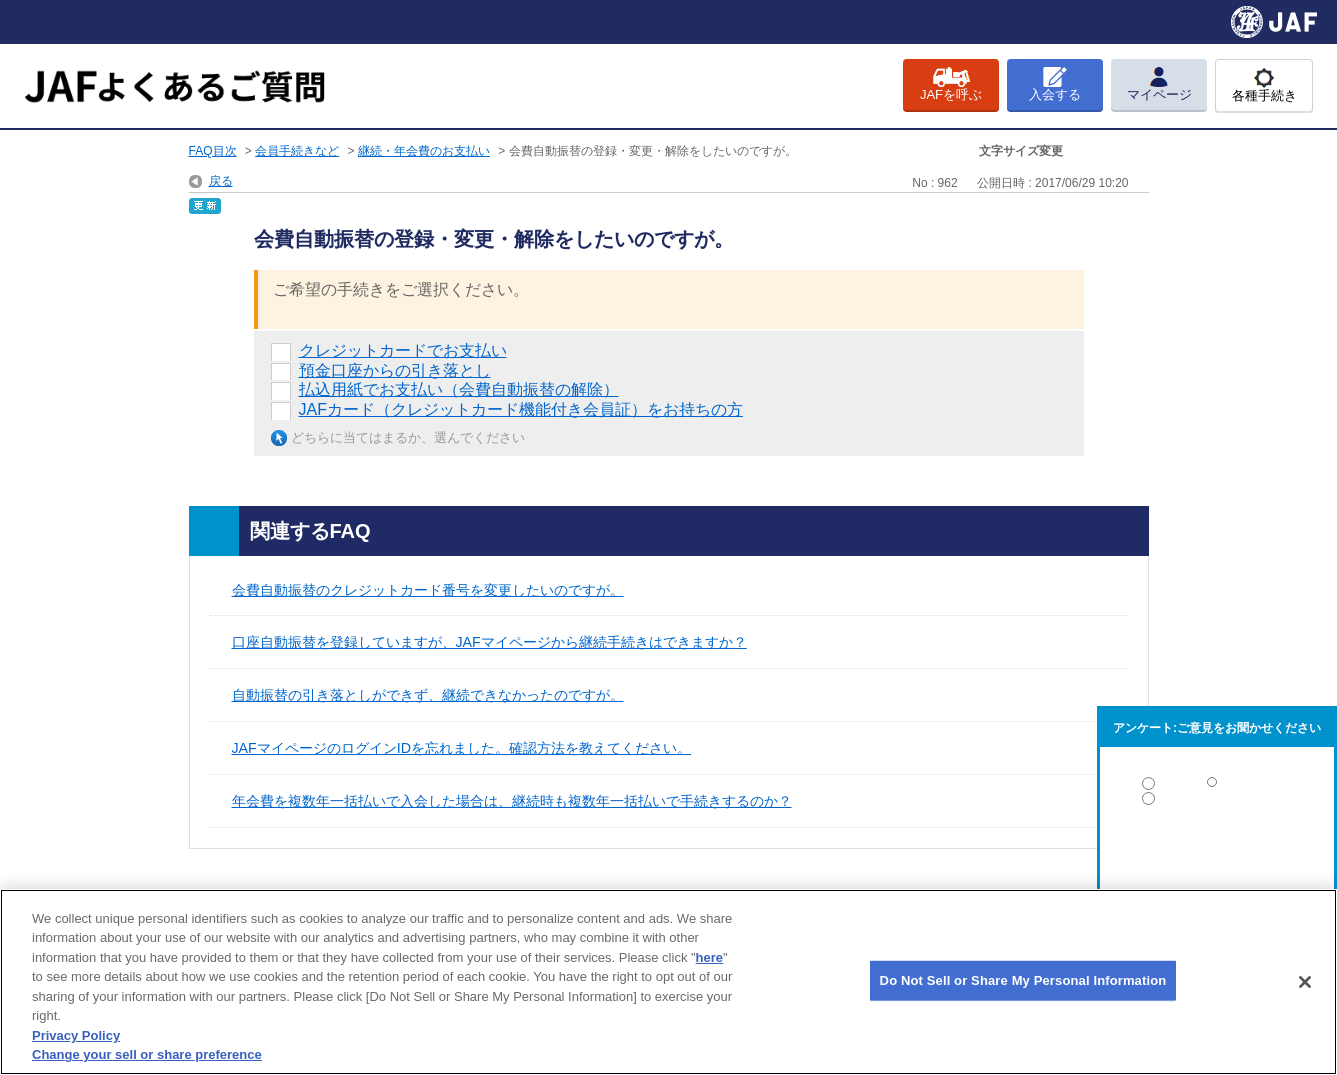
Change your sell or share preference (147, 1054)
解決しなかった (1217, 853)
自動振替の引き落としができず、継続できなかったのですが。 (428, 695)
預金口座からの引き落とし (395, 370)
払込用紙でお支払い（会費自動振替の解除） (459, 389)
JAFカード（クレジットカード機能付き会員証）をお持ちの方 (521, 409)
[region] (668, 982)
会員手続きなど (297, 151)
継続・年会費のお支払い (424, 151)
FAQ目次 (213, 151)
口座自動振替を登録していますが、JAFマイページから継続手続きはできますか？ (489, 642)
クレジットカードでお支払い (403, 350)
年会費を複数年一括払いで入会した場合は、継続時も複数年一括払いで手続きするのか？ (512, 801)
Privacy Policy (76, 1035)
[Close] (1305, 982)
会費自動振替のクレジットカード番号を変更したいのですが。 (428, 590)
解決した (1217, 787)
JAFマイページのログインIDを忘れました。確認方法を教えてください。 (462, 748)
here (709, 957)
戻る (221, 181)
